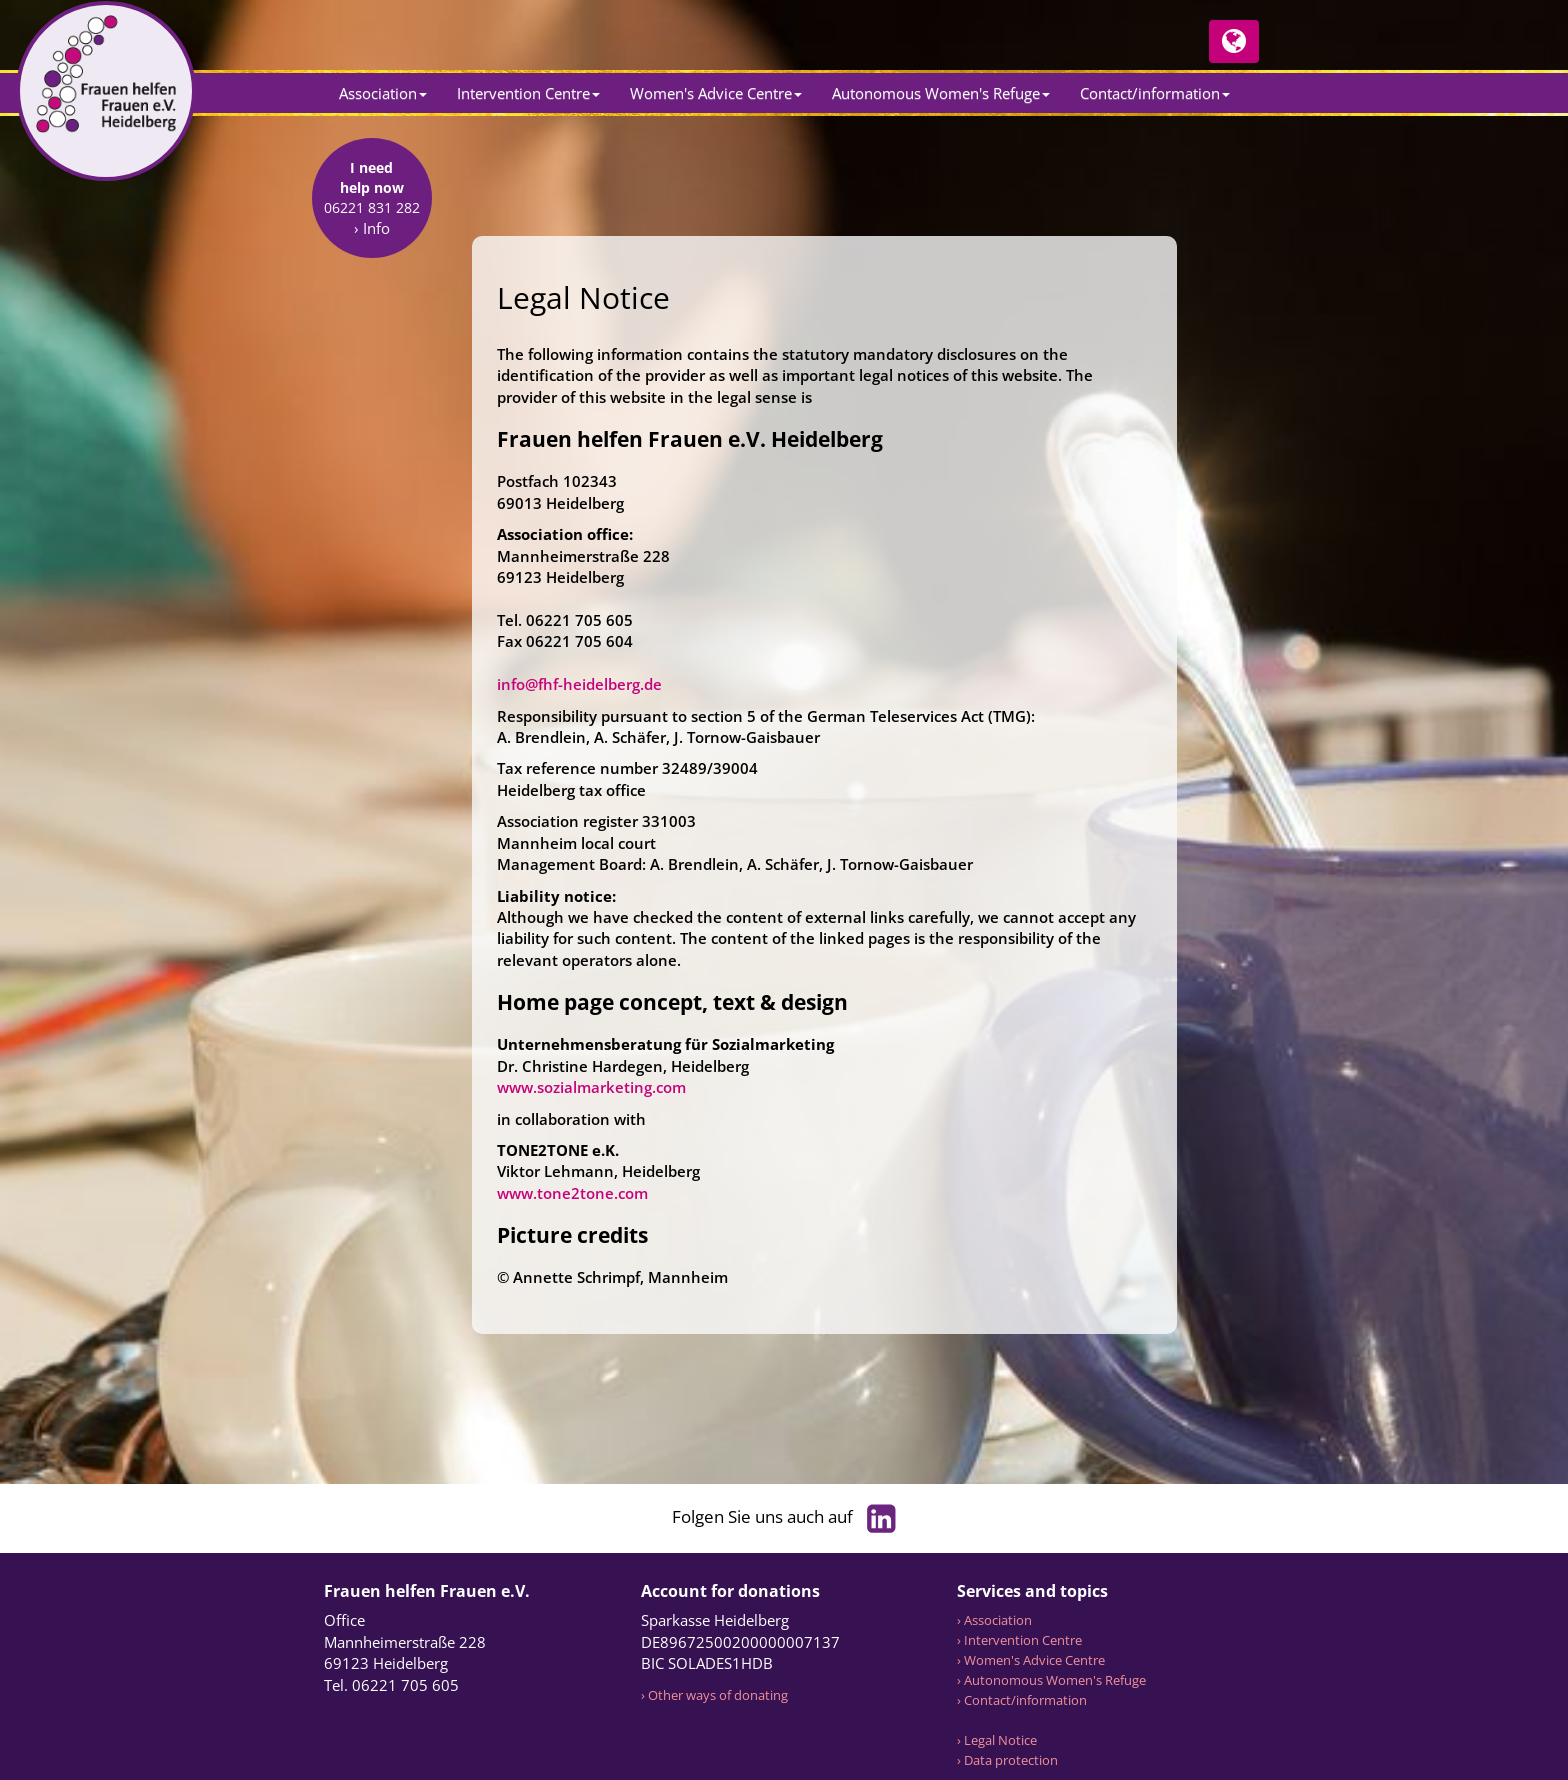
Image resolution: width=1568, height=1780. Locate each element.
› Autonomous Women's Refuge (1051, 1680)
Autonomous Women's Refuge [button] (941, 93)
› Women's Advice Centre (1031, 1660)
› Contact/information (1022, 1700)
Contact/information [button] (1155, 93)
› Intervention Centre (1019, 1640)
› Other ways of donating (714, 1695)
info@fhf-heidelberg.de (579, 684)
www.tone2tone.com (572, 1193)
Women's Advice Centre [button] (716, 93)
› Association (994, 1620)
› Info (372, 356)
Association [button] (383, 93)
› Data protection (1007, 1760)
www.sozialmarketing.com (591, 1087)
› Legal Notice (997, 1740)
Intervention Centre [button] (528, 93)
